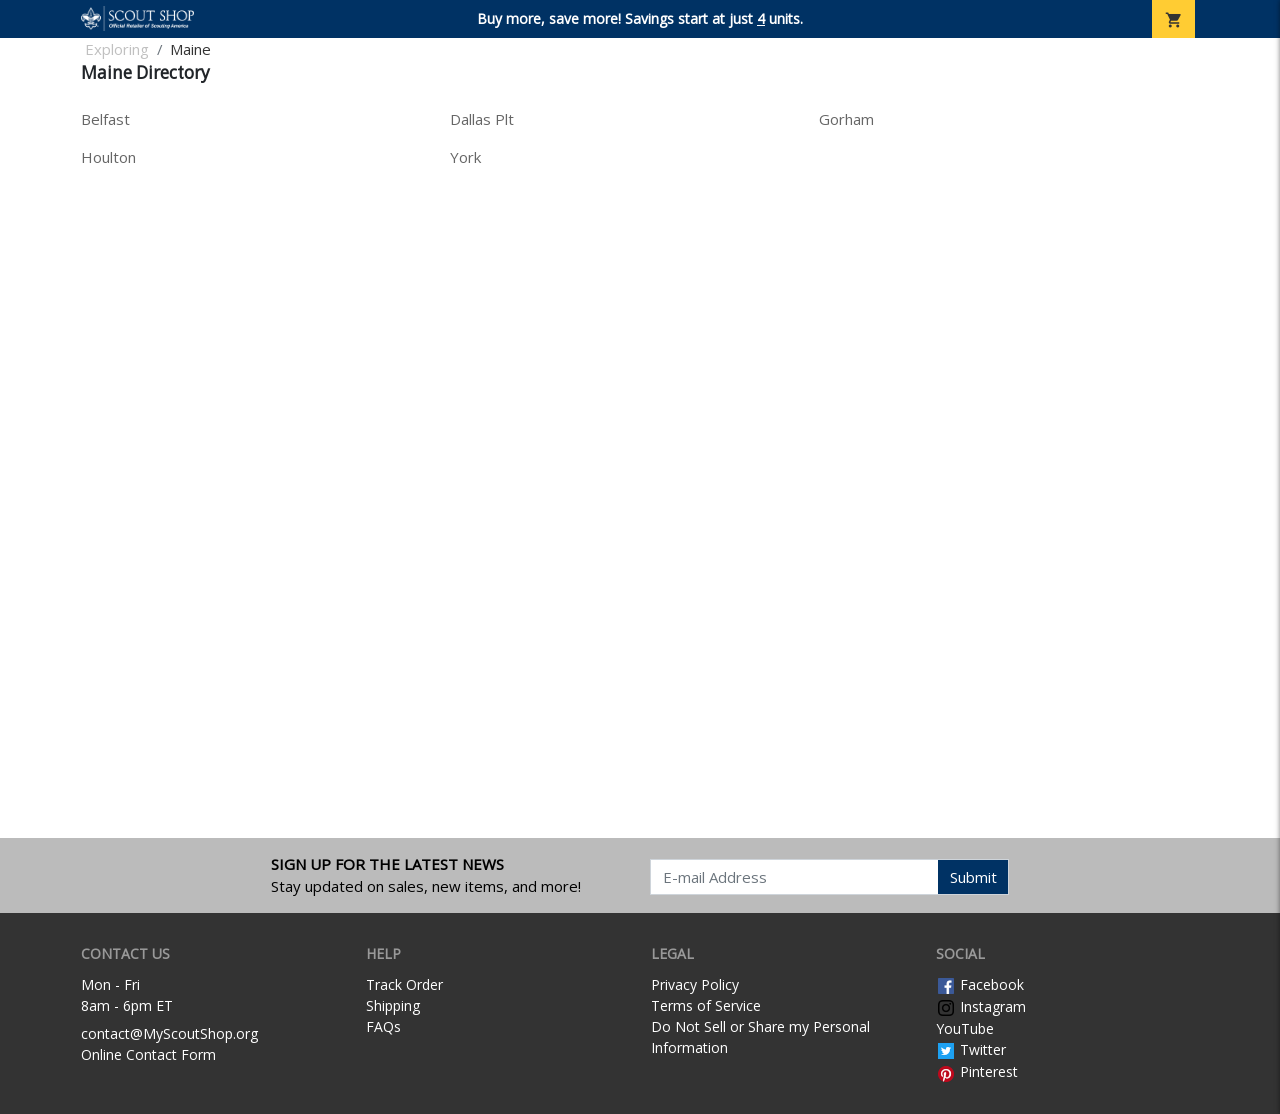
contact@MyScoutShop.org (169, 1033)
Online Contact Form (148, 1054)
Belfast (105, 119)
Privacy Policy (695, 984)
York (465, 157)
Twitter (971, 1049)
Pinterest (977, 1071)
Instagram (981, 1006)
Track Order (404, 984)
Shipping (393, 1005)
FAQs (383, 1026)
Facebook (980, 984)
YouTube (965, 1028)
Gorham (846, 119)
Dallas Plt (482, 119)
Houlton (108, 157)
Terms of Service (706, 1005)
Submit (973, 877)
